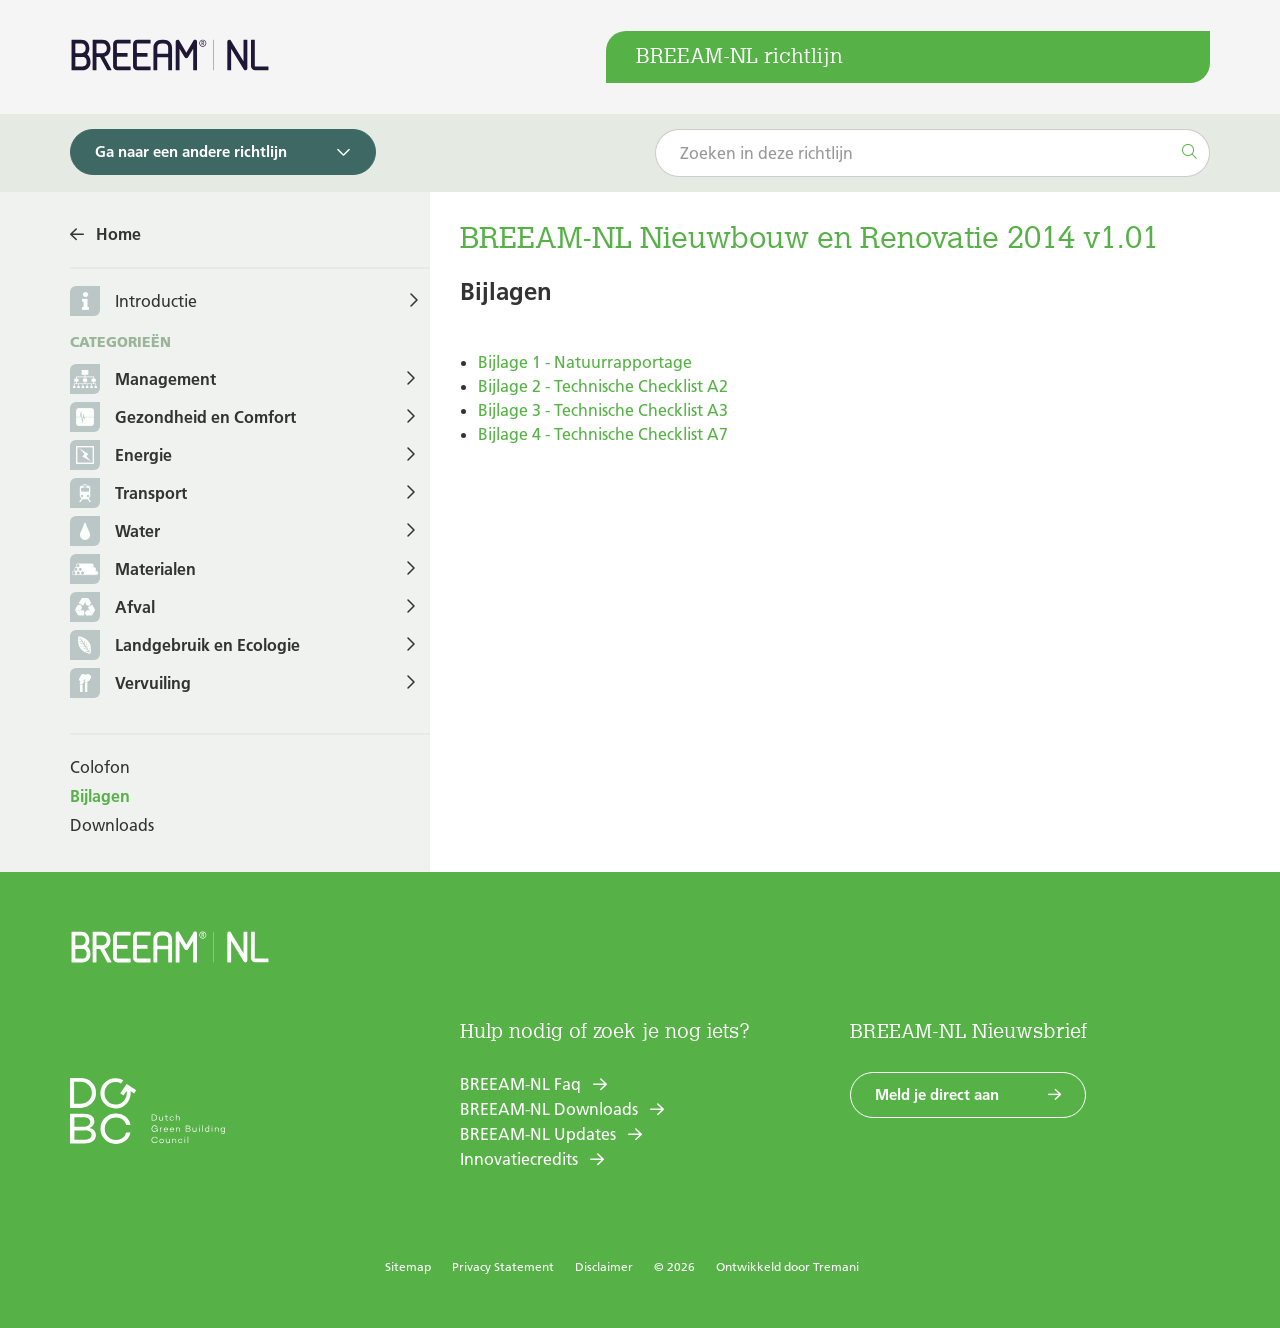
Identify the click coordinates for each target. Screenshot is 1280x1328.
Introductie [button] (156, 301)
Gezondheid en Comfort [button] (183, 418)
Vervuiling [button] (130, 684)
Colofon (100, 767)
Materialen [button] (133, 570)
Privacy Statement (503, 1266)
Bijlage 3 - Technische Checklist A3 (603, 410)
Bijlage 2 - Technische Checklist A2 (603, 386)
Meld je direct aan (937, 1094)
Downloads (112, 825)
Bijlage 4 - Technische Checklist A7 (603, 434)
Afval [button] (112, 608)
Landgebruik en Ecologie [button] (185, 646)
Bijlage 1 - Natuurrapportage (585, 362)
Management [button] (143, 380)
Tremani (836, 1266)
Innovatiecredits (519, 1159)
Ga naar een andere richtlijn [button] (191, 151)
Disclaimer (604, 1266)
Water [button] (115, 532)
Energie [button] (121, 456)
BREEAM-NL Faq (520, 1084)
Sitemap (408, 1266)
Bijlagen (100, 796)
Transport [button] (128, 494)
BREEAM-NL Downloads (549, 1109)
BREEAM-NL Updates (538, 1134)
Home (118, 234)
